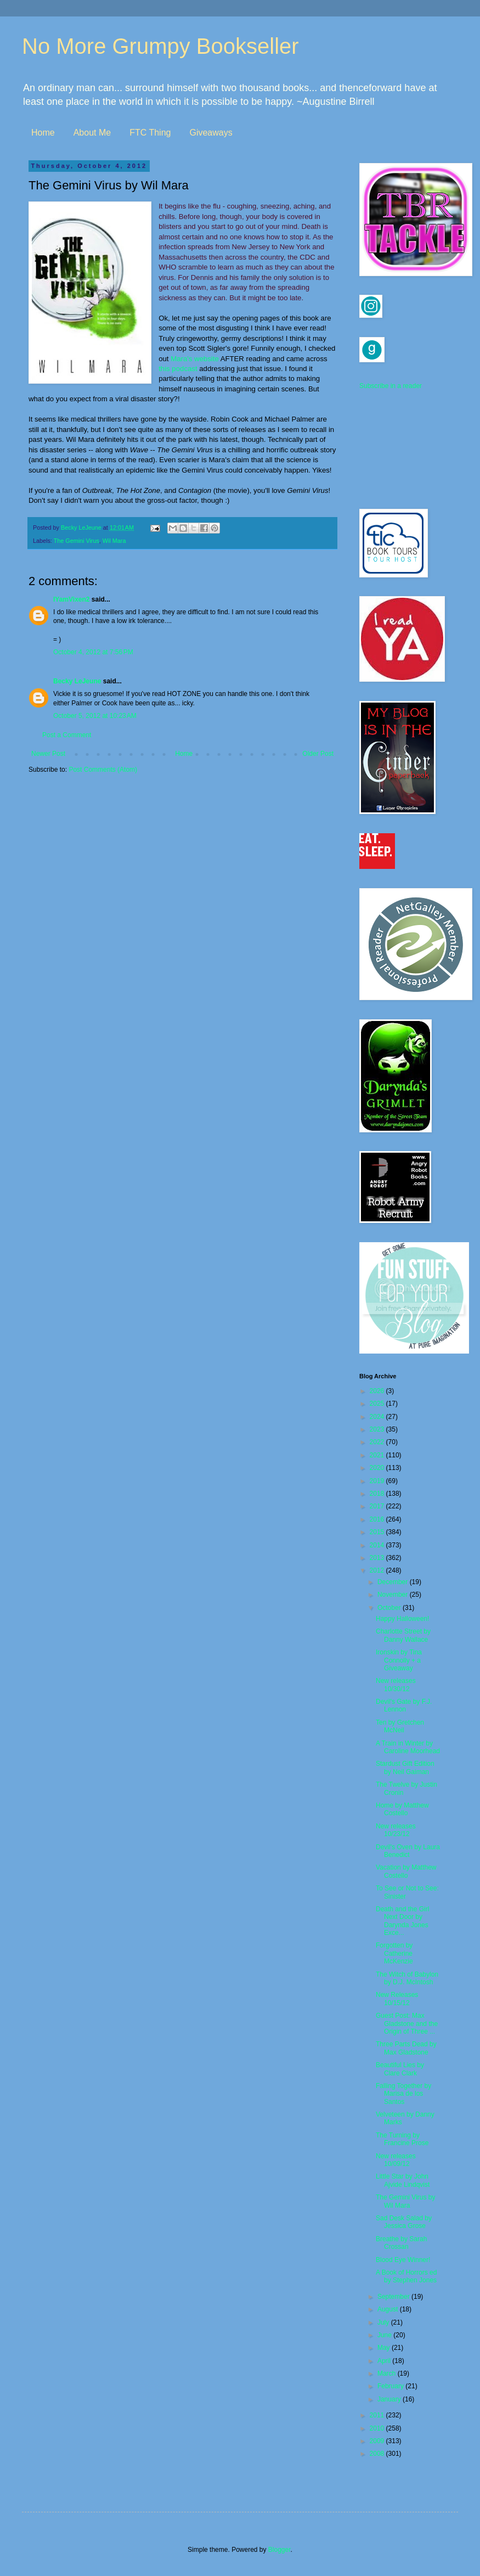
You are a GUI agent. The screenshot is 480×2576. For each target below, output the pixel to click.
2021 (378, 1455)
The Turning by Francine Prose (402, 2139)
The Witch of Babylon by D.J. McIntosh (407, 1978)
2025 (378, 1403)
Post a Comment (66, 735)
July (384, 2322)
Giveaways (210, 132)
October (390, 1608)
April (384, 2361)
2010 (378, 2428)
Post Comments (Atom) (103, 769)
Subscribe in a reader (390, 386)
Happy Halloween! (402, 1619)
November (393, 1594)
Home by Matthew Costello (402, 1809)
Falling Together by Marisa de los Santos (403, 2094)
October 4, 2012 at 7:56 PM (93, 652)
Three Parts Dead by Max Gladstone (406, 2048)
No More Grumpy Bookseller (160, 46)
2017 (378, 1506)
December (393, 1582)
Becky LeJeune (77, 681)
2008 (378, 2453)
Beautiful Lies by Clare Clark (400, 2068)
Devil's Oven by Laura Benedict (408, 1851)
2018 (378, 1493)
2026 (378, 1391)
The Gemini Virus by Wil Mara (406, 2201)
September (394, 2296)
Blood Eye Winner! (403, 2260)
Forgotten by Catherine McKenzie (394, 1953)
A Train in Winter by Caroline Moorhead (408, 1747)
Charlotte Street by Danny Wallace (403, 1635)
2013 (378, 1558)
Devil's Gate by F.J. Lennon (404, 1705)
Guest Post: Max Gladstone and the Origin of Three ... (407, 2023)
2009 (378, 2441)
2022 (378, 1442)
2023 (378, 1429)
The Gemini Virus (76, 540)
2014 (378, 1545)
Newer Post (48, 753)
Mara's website (195, 359)
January (390, 2399)
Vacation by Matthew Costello (406, 1871)
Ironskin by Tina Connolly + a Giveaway (399, 1660)
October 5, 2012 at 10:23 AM (95, 716)
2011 (378, 2415)
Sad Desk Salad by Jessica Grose (404, 2222)
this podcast (178, 368)
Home (43, 132)
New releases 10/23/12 (396, 1830)
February (391, 2386)
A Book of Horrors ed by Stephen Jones (406, 2276)
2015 (378, 1532)
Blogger (279, 2549)
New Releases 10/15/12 (397, 1998)
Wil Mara (114, 540)
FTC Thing (150, 132)
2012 (378, 1570)
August (388, 2309)
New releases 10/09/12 (396, 2160)
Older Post (318, 753)
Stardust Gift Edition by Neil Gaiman (405, 1767)
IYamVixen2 (71, 599)
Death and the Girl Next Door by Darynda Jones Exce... (402, 1921)
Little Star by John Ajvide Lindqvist (403, 2180)
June (385, 2335)
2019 (378, 1481)
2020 (378, 1468)
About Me (92, 132)
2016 (378, 1519)
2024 (378, 1417)
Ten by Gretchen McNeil (400, 1726)
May (384, 2347)
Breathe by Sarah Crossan (401, 2243)
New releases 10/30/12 (396, 1684)
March (387, 2373)
